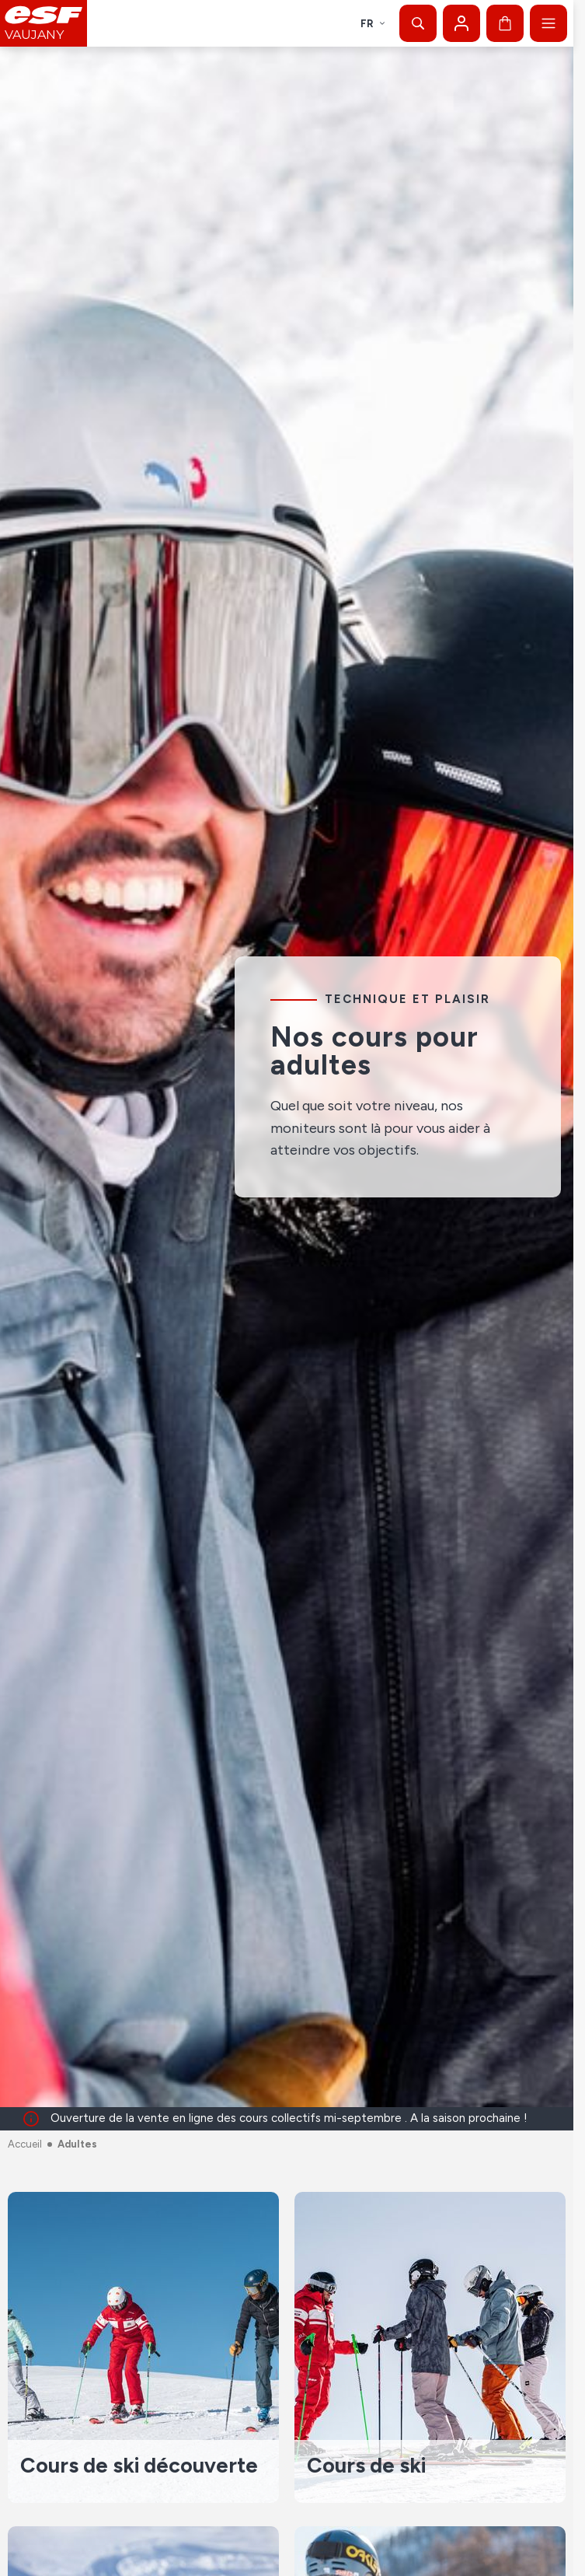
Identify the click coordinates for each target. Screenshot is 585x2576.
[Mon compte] (461, 23)
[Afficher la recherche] (418, 23)
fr (373, 24)
